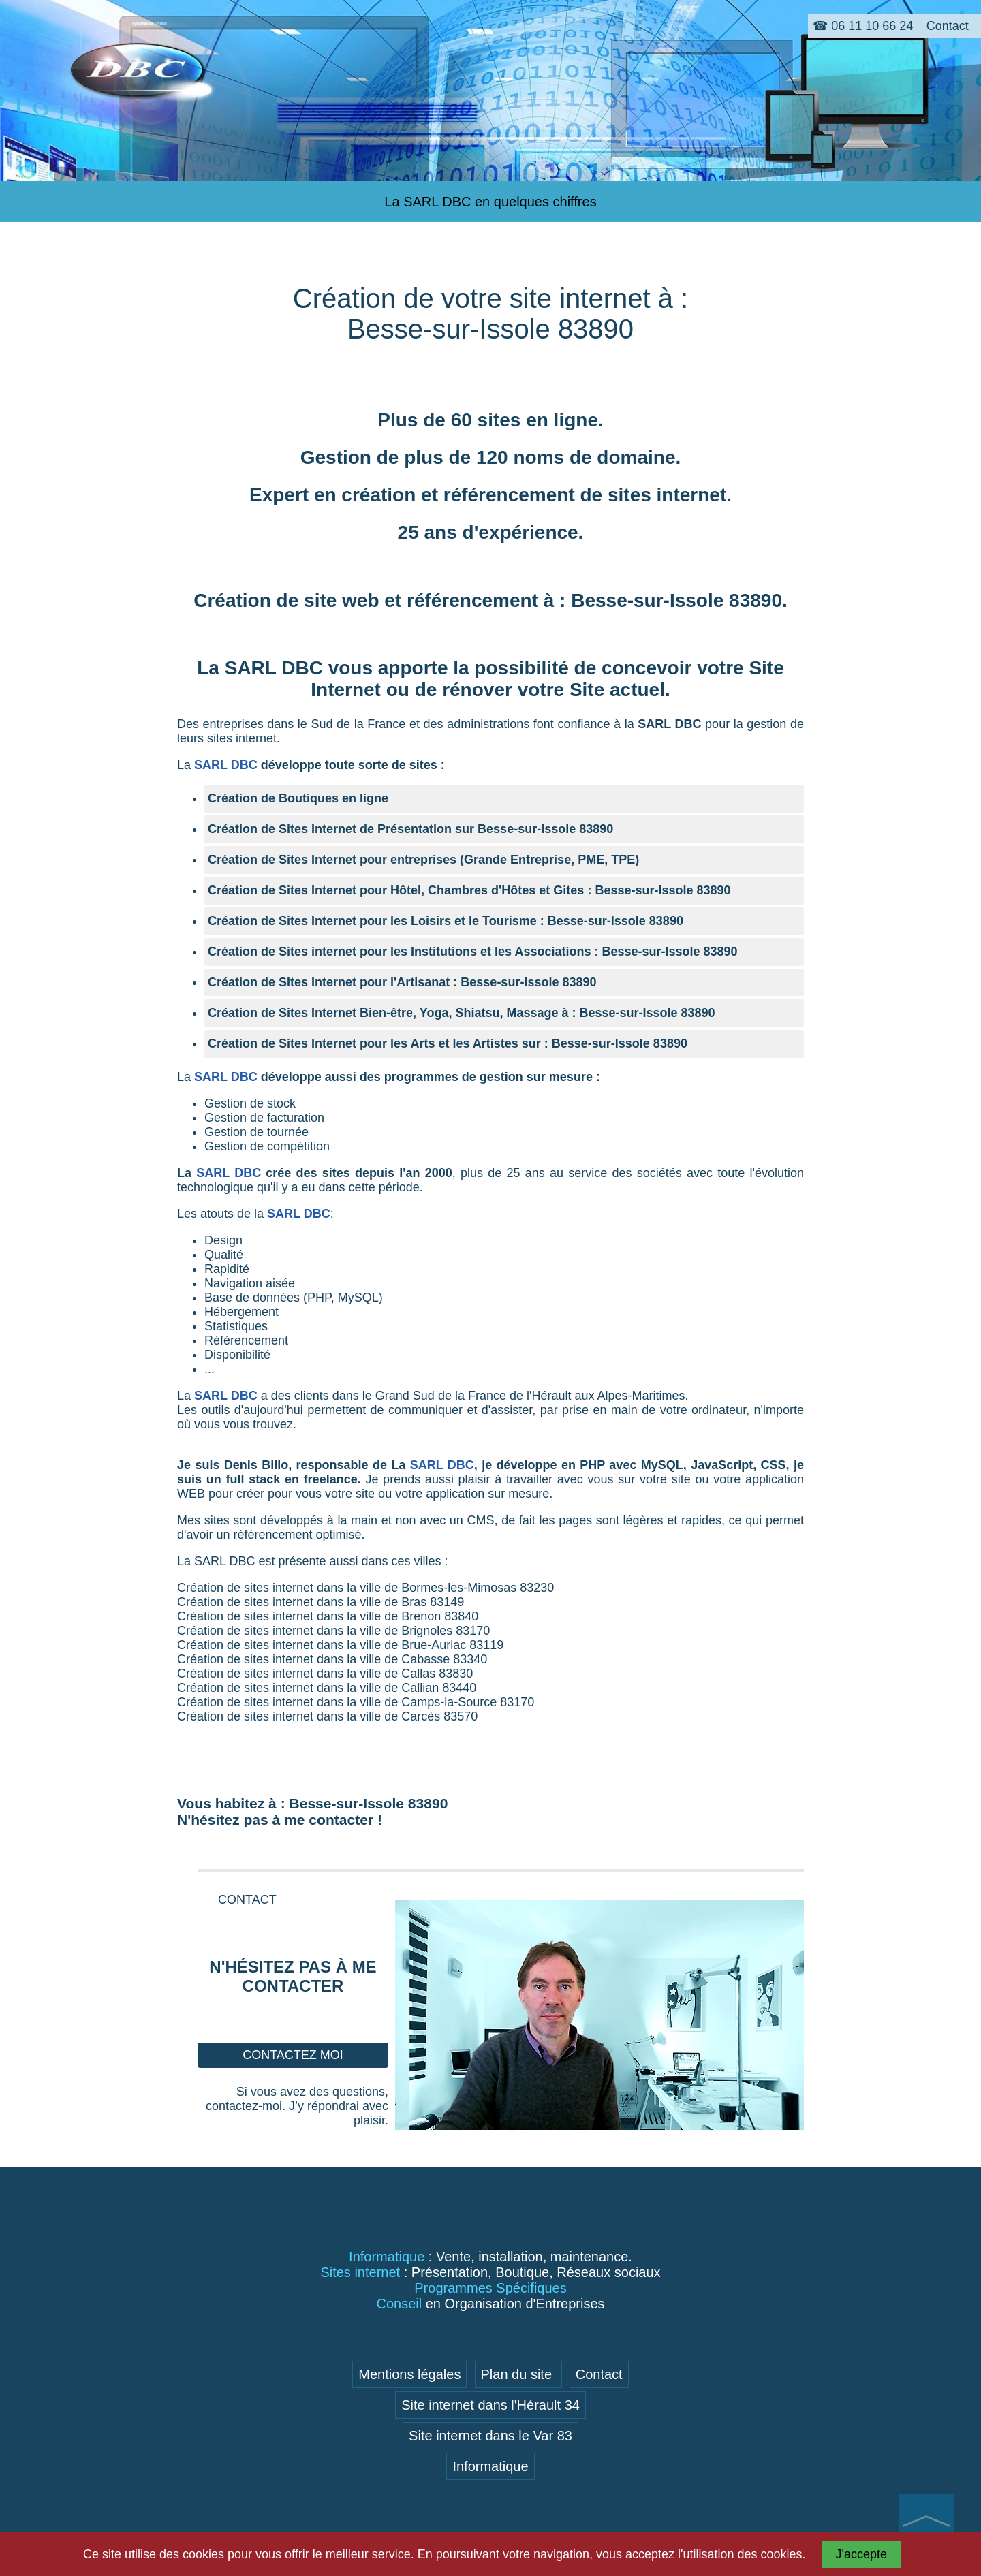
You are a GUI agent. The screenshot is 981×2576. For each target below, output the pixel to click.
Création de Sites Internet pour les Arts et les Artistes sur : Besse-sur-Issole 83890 (447, 1043)
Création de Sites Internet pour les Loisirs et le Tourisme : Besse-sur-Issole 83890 (445, 921)
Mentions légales (409, 2374)
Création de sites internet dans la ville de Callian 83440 (326, 1688)
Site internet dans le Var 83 (490, 2435)
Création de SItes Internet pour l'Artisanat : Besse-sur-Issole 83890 (402, 982)
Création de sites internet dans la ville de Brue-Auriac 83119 (340, 1645)
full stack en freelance (291, 1479)
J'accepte (861, 2554)
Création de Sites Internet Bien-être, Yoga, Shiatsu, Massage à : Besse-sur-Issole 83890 (461, 1013)
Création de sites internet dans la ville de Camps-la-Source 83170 (355, 1702)
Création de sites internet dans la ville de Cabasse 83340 (332, 1659)
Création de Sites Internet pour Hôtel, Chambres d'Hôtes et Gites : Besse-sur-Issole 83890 (469, 890)
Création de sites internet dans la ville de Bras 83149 (320, 1602)
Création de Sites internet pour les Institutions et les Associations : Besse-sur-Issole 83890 (473, 951)
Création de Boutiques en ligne (298, 798)
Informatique (490, 2466)
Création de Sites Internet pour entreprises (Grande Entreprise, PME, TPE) (423, 859)
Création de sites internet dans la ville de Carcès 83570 (327, 1716)
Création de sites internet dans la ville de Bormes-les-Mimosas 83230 (365, 1588)
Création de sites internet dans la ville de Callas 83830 (325, 1673)
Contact (599, 2374)
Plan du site (518, 2374)
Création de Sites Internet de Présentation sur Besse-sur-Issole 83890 (410, 829)
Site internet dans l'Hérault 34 (490, 2405)
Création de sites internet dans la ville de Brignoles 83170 (333, 1630)
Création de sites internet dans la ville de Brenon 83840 (327, 1616)
